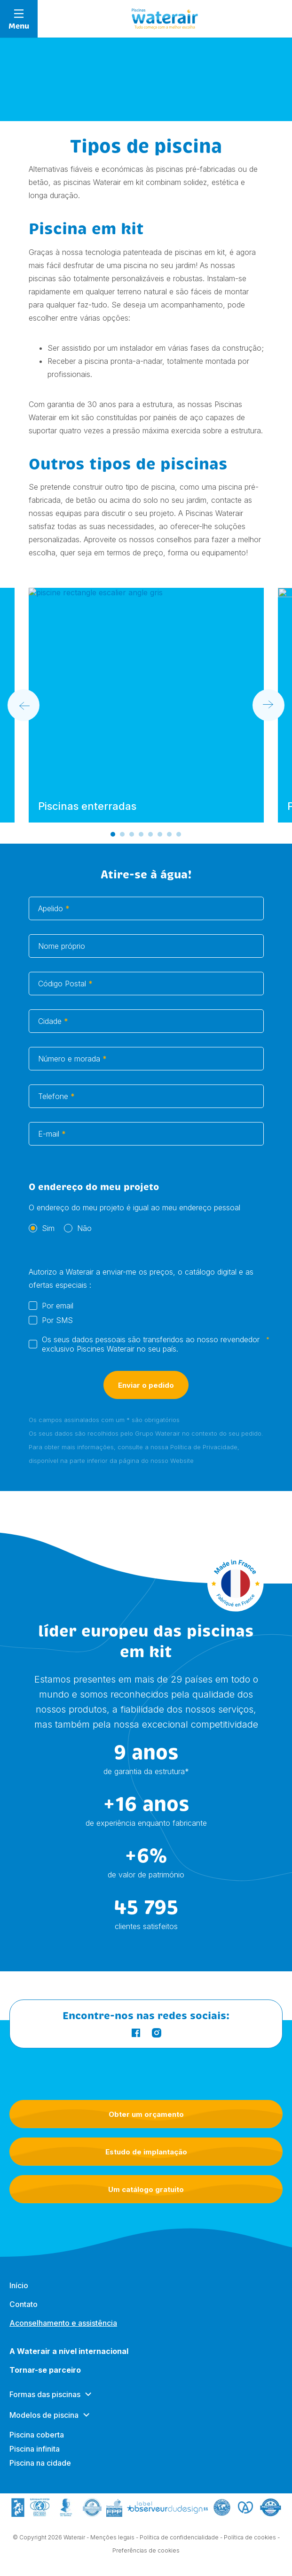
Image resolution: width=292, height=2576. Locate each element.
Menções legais (112, 2538)
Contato (23, 2313)
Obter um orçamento (146, 2114)
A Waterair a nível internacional (68, 2360)
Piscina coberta (36, 2443)
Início (18, 2294)
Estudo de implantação (146, 2151)
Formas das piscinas (44, 2403)
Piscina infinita (34, 2457)
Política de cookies (250, 2538)
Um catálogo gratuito (146, 2189)
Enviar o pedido (146, 1395)
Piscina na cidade (40, 2471)
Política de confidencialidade (179, 2538)
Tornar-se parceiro (45, 2379)
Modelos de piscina (44, 2424)
